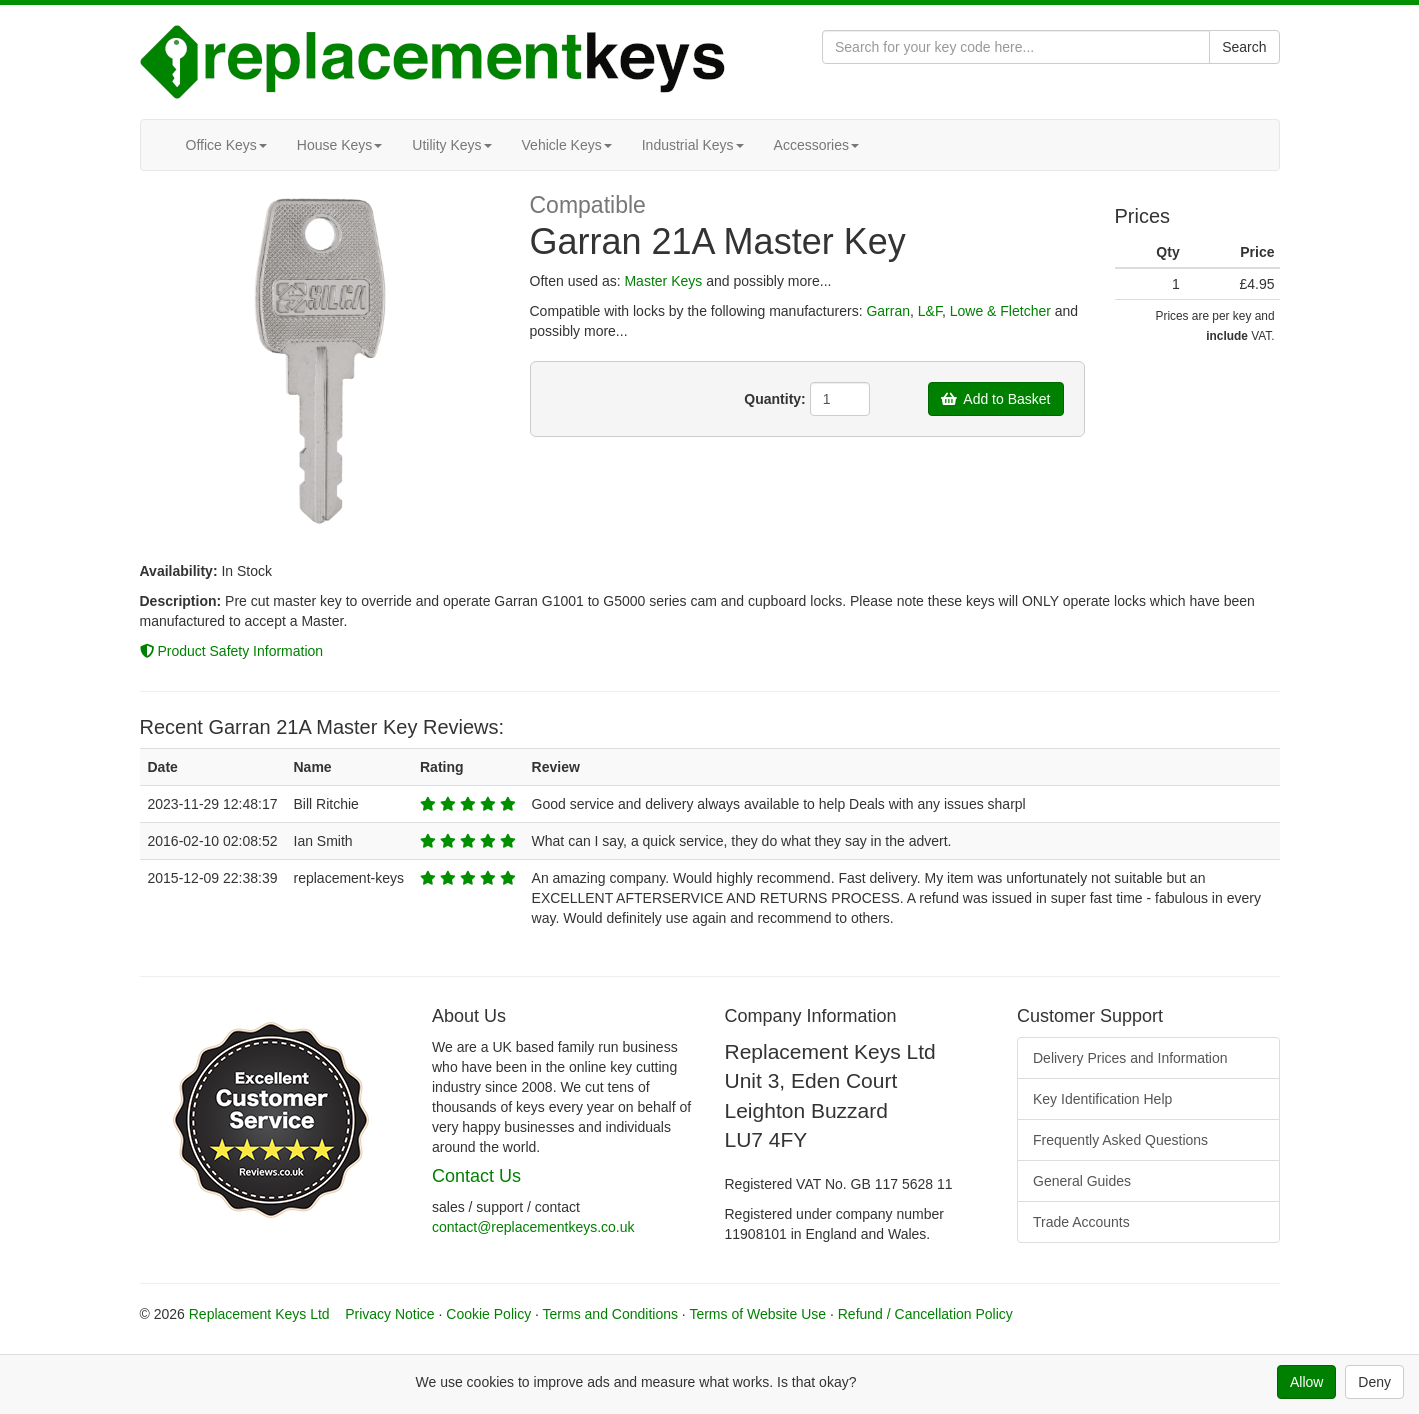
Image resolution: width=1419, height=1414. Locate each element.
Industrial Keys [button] (693, 145)
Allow (1306, 1382)
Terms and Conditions (610, 1314)
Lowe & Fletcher (1000, 311)
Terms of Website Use (757, 1314)
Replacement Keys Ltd (259, 1314)
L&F (930, 311)
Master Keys (663, 281)
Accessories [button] (816, 145)
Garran (888, 311)
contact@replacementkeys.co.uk (533, 1227)
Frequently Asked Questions (1120, 1140)
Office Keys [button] (226, 145)
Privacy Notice (389, 1314)
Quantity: (774, 399)
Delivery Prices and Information (1130, 1058)
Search (1244, 47)
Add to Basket (996, 399)
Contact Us (476, 1176)
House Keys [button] (339, 145)
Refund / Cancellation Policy (925, 1314)
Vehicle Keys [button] (567, 145)
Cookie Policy (488, 1314)
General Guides (1082, 1181)
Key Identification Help (1102, 1099)
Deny (1374, 1382)
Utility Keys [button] (451, 145)
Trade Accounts (1081, 1222)
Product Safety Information (232, 651)
